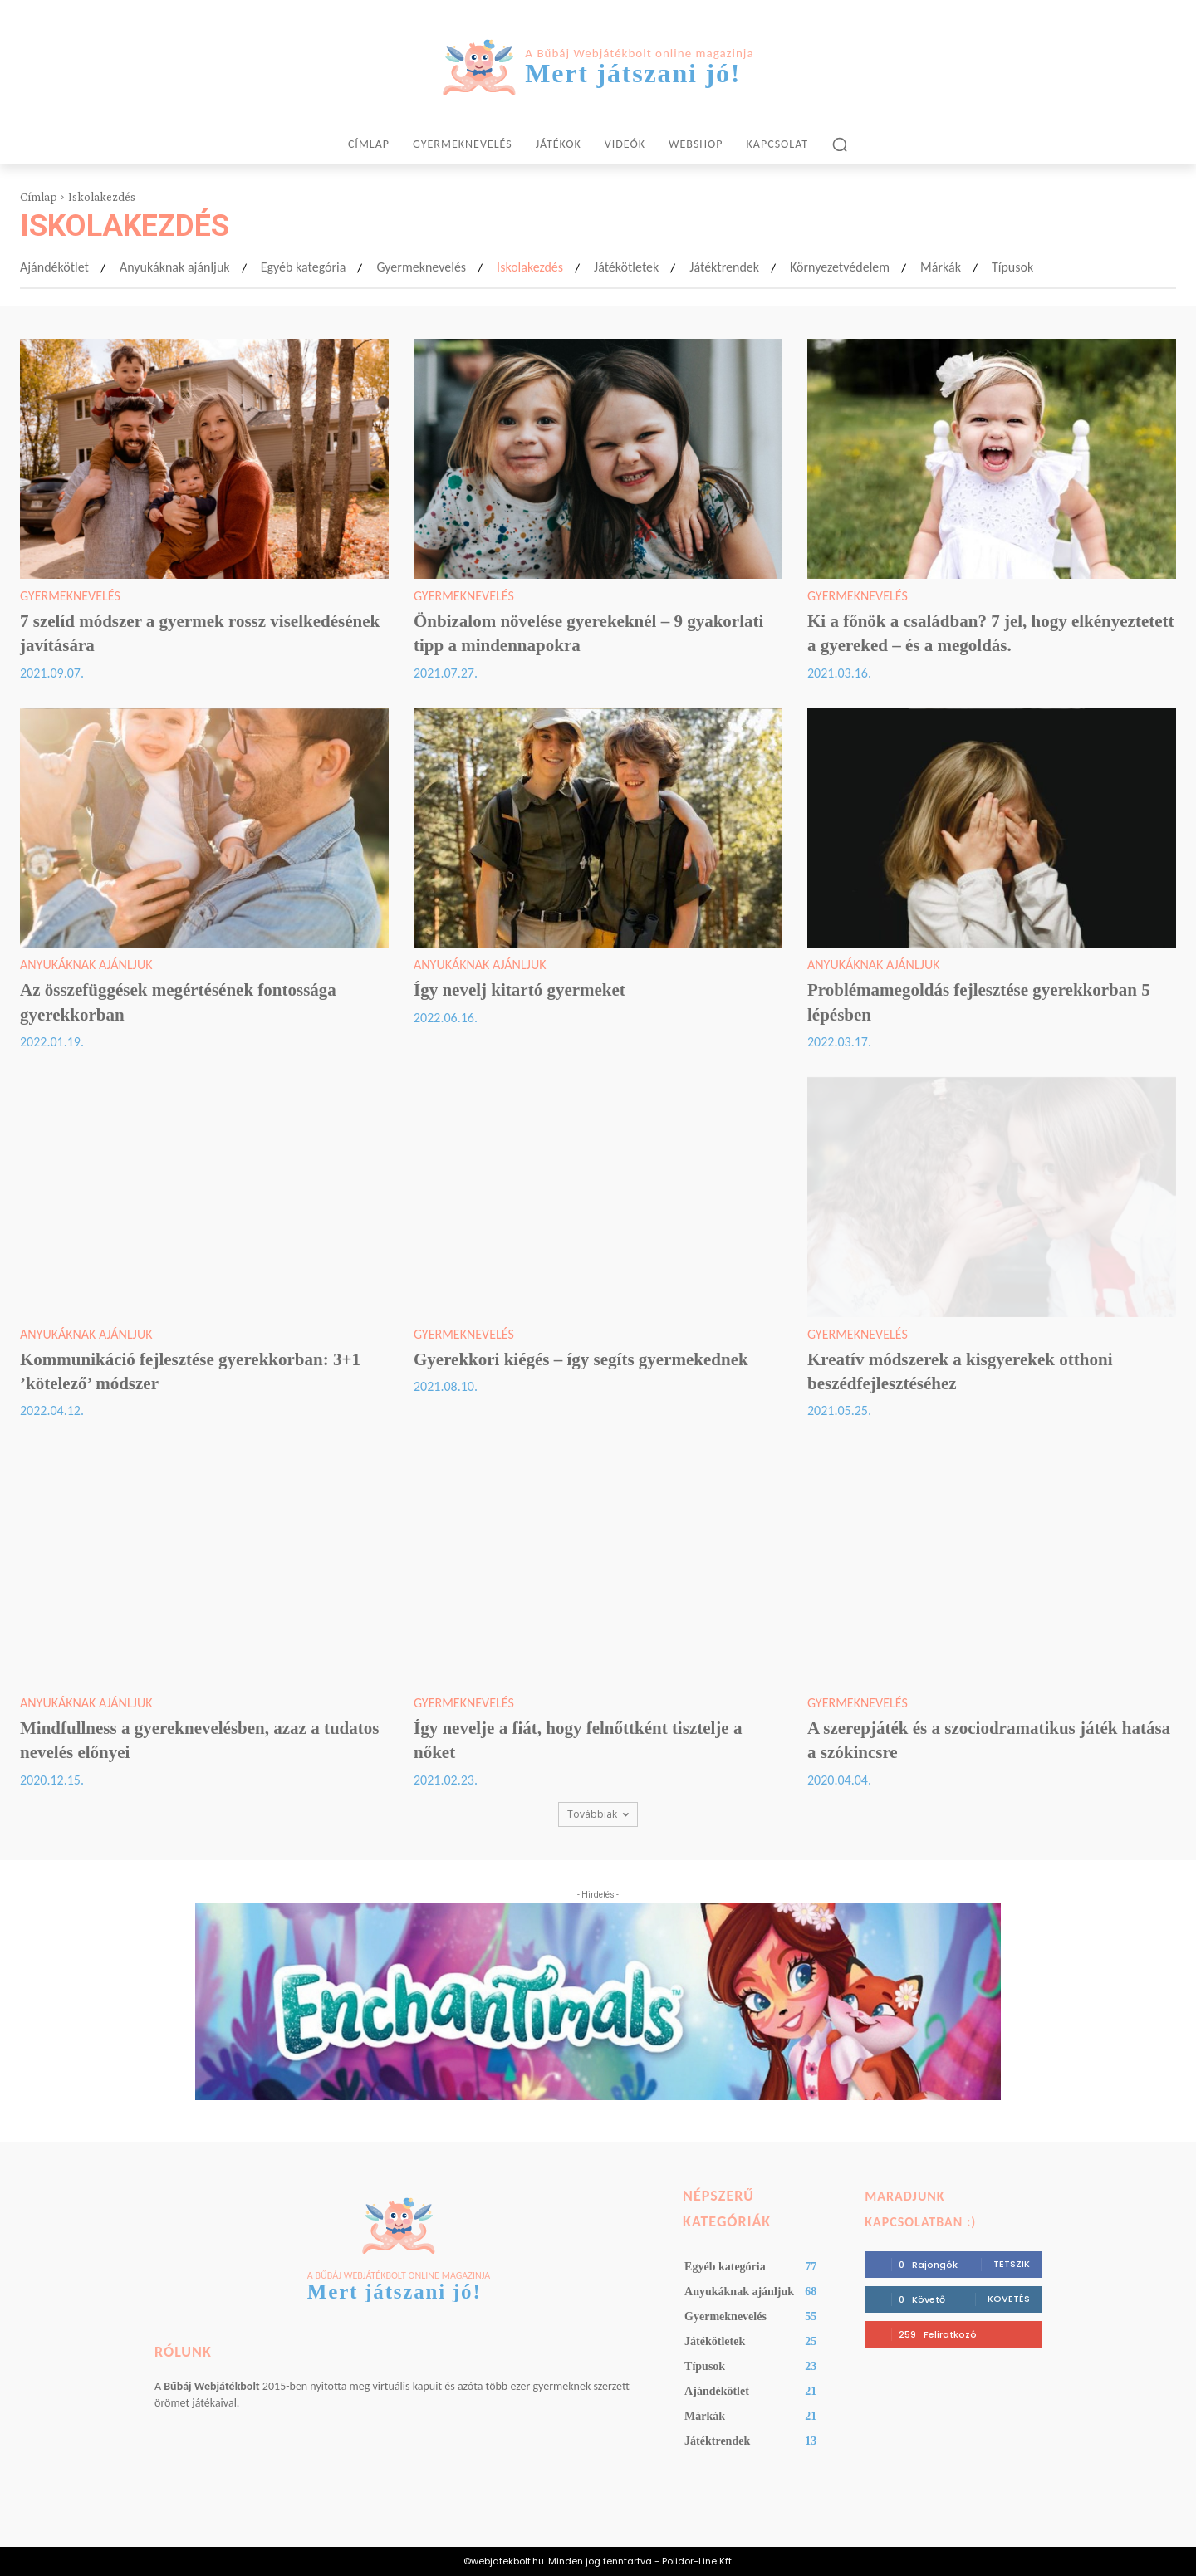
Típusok (1012, 267)
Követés (1009, 2298)
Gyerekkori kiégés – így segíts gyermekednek (581, 1359)
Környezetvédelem (840, 267)
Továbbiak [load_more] (598, 1814)
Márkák (940, 267)
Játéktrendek (724, 267)
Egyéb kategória (303, 267)
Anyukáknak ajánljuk (175, 267)
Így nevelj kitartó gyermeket (519, 990)
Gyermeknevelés (421, 267)
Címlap (38, 196)
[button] (840, 144)
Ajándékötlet (54, 267)
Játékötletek (626, 267)
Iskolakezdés (530, 267)
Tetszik (1011, 2263)
